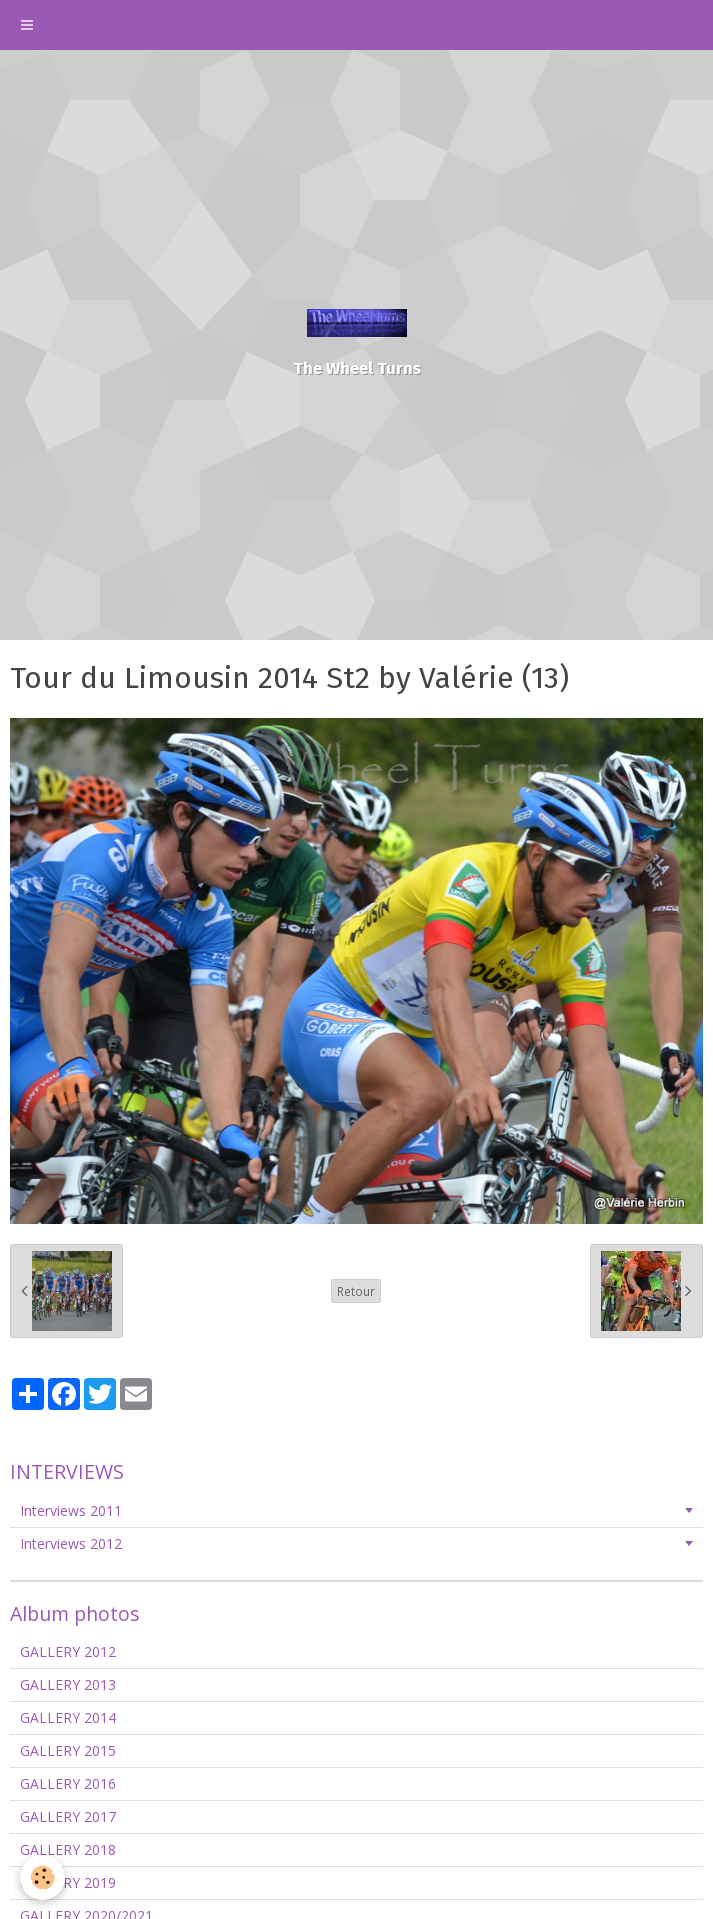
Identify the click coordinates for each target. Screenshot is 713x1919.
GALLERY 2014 (68, 1717)
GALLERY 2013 (68, 1684)
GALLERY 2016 (68, 1783)
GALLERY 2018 (68, 1849)
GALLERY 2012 (68, 1651)
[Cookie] (42, 1877)
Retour (356, 1291)
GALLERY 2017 (68, 1816)
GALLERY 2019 (68, 1882)
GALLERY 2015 (68, 1750)
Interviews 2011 (71, 1510)
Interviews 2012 (71, 1543)
